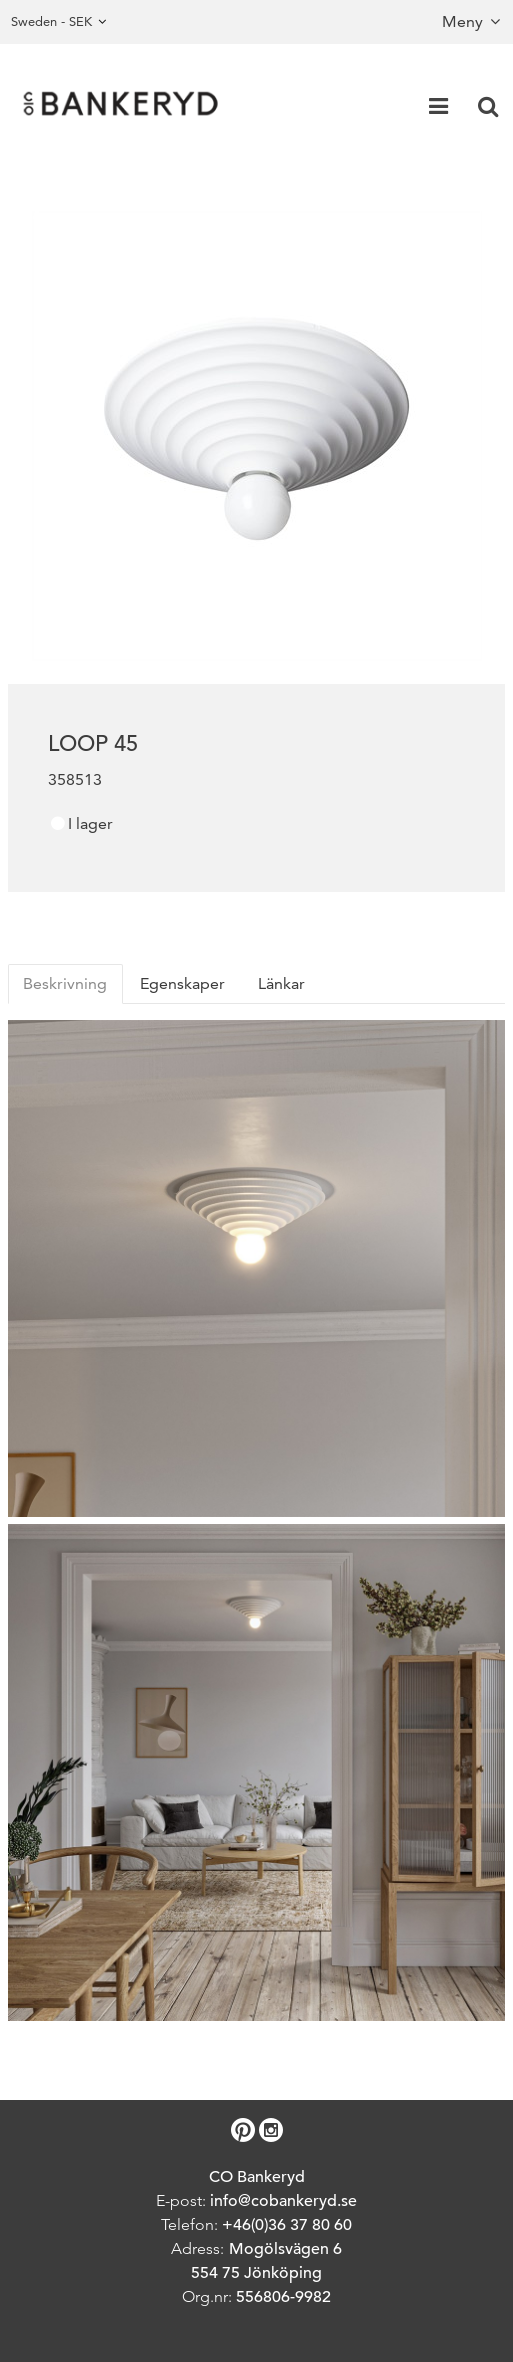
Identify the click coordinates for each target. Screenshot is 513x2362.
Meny (462, 21)
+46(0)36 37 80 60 (287, 2225)
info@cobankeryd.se (283, 2201)
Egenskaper (182, 983)
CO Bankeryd (257, 2177)
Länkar (281, 983)
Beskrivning (65, 983)
